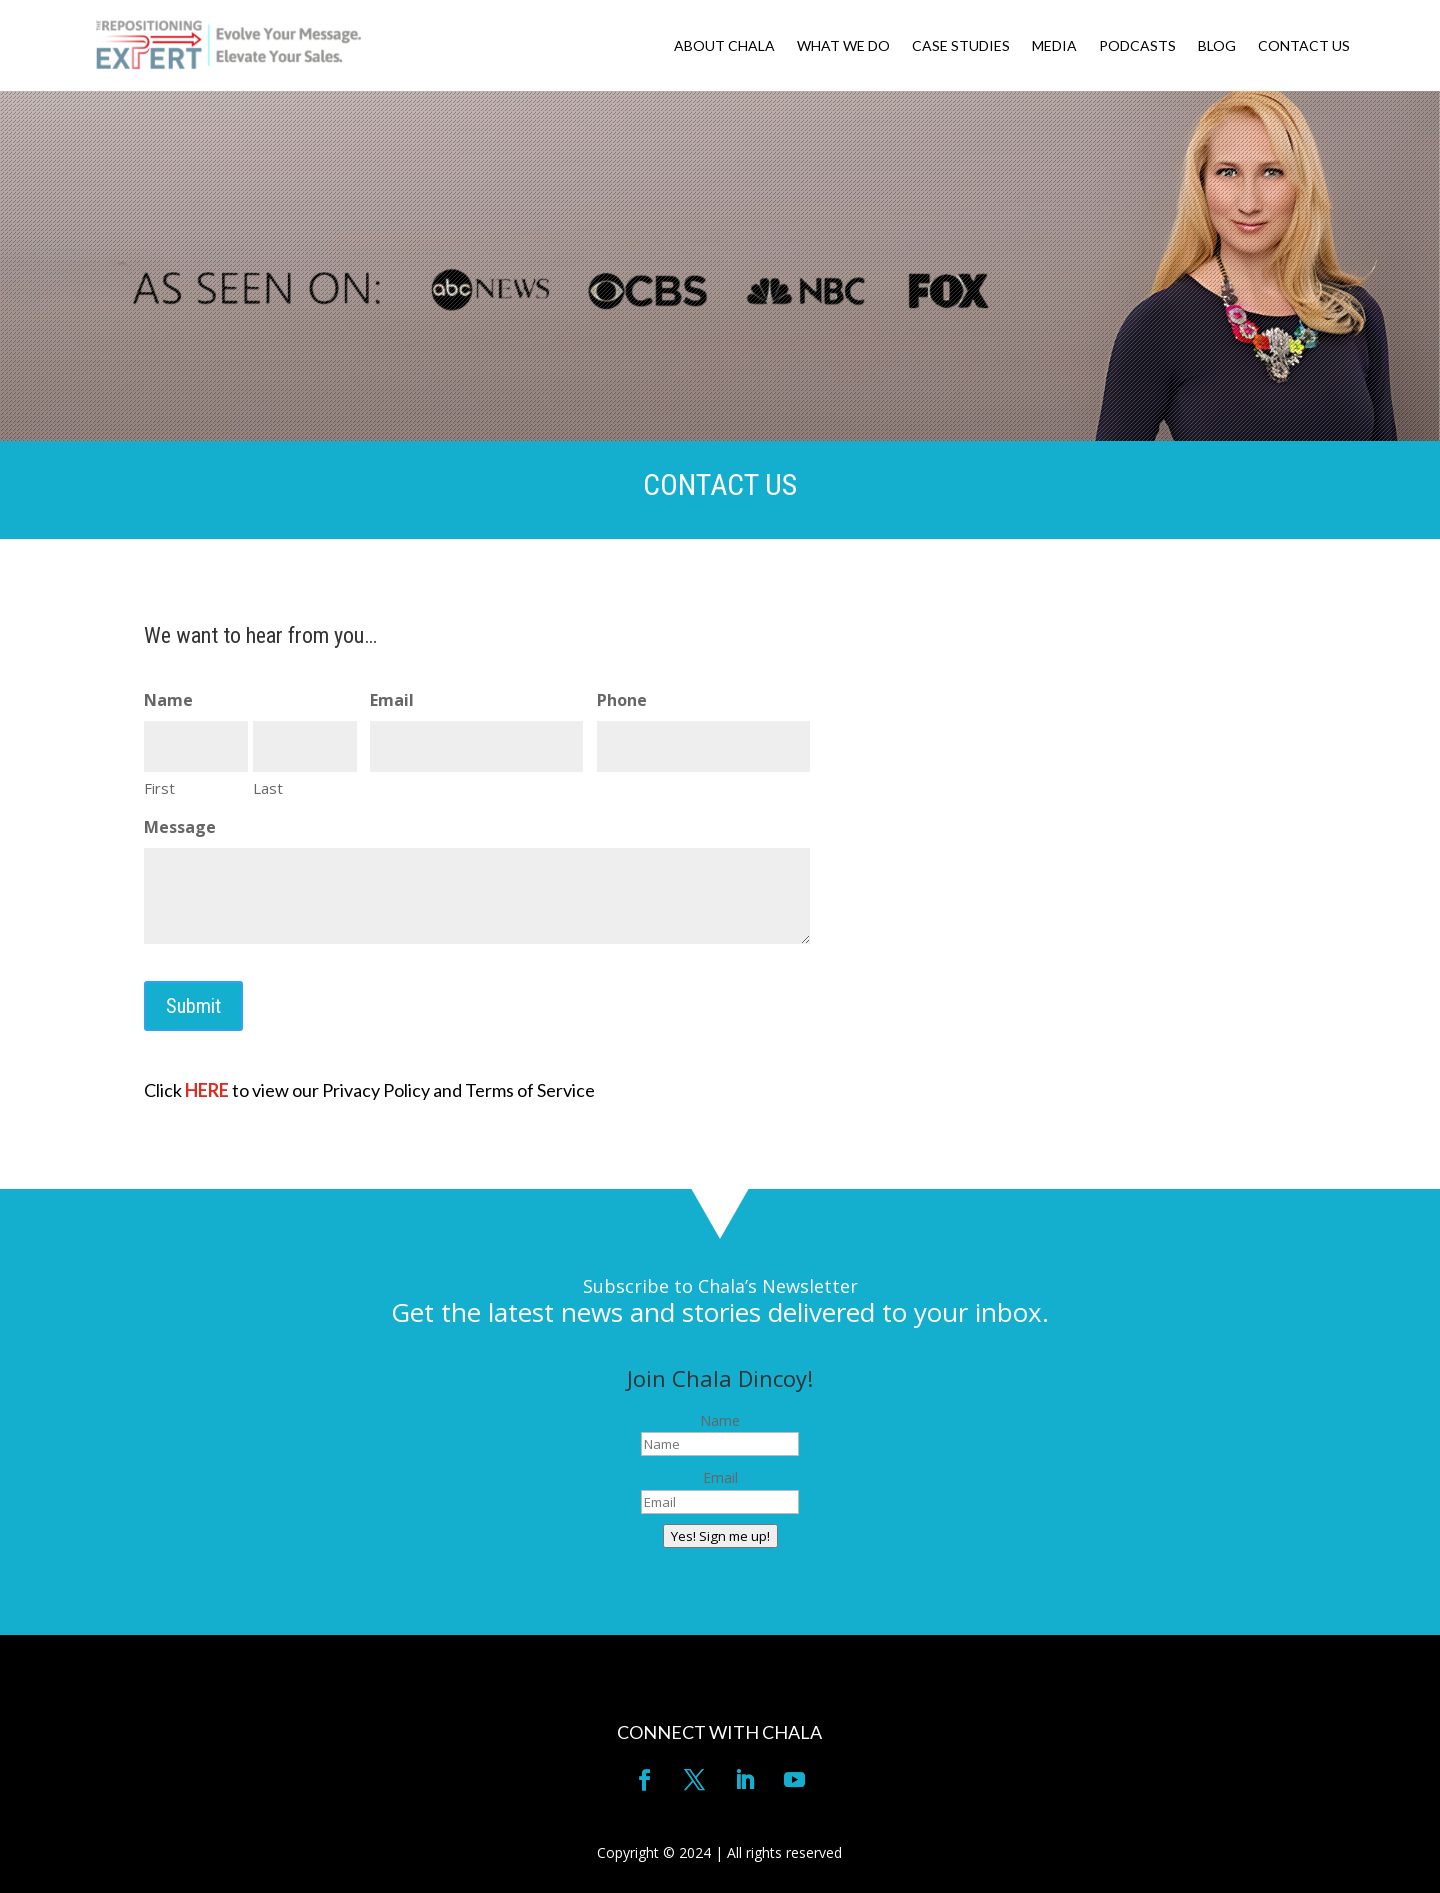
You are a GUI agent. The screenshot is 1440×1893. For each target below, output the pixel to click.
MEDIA (1054, 46)
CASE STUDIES (961, 46)
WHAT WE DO (843, 46)
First (159, 788)
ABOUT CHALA (724, 46)
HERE (207, 1090)
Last (268, 788)
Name (720, 1420)
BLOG (1217, 46)
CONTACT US (1304, 46)
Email (392, 700)
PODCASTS (1137, 46)
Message (180, 827)
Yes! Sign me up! (720, 1536)
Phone (622, 700)
